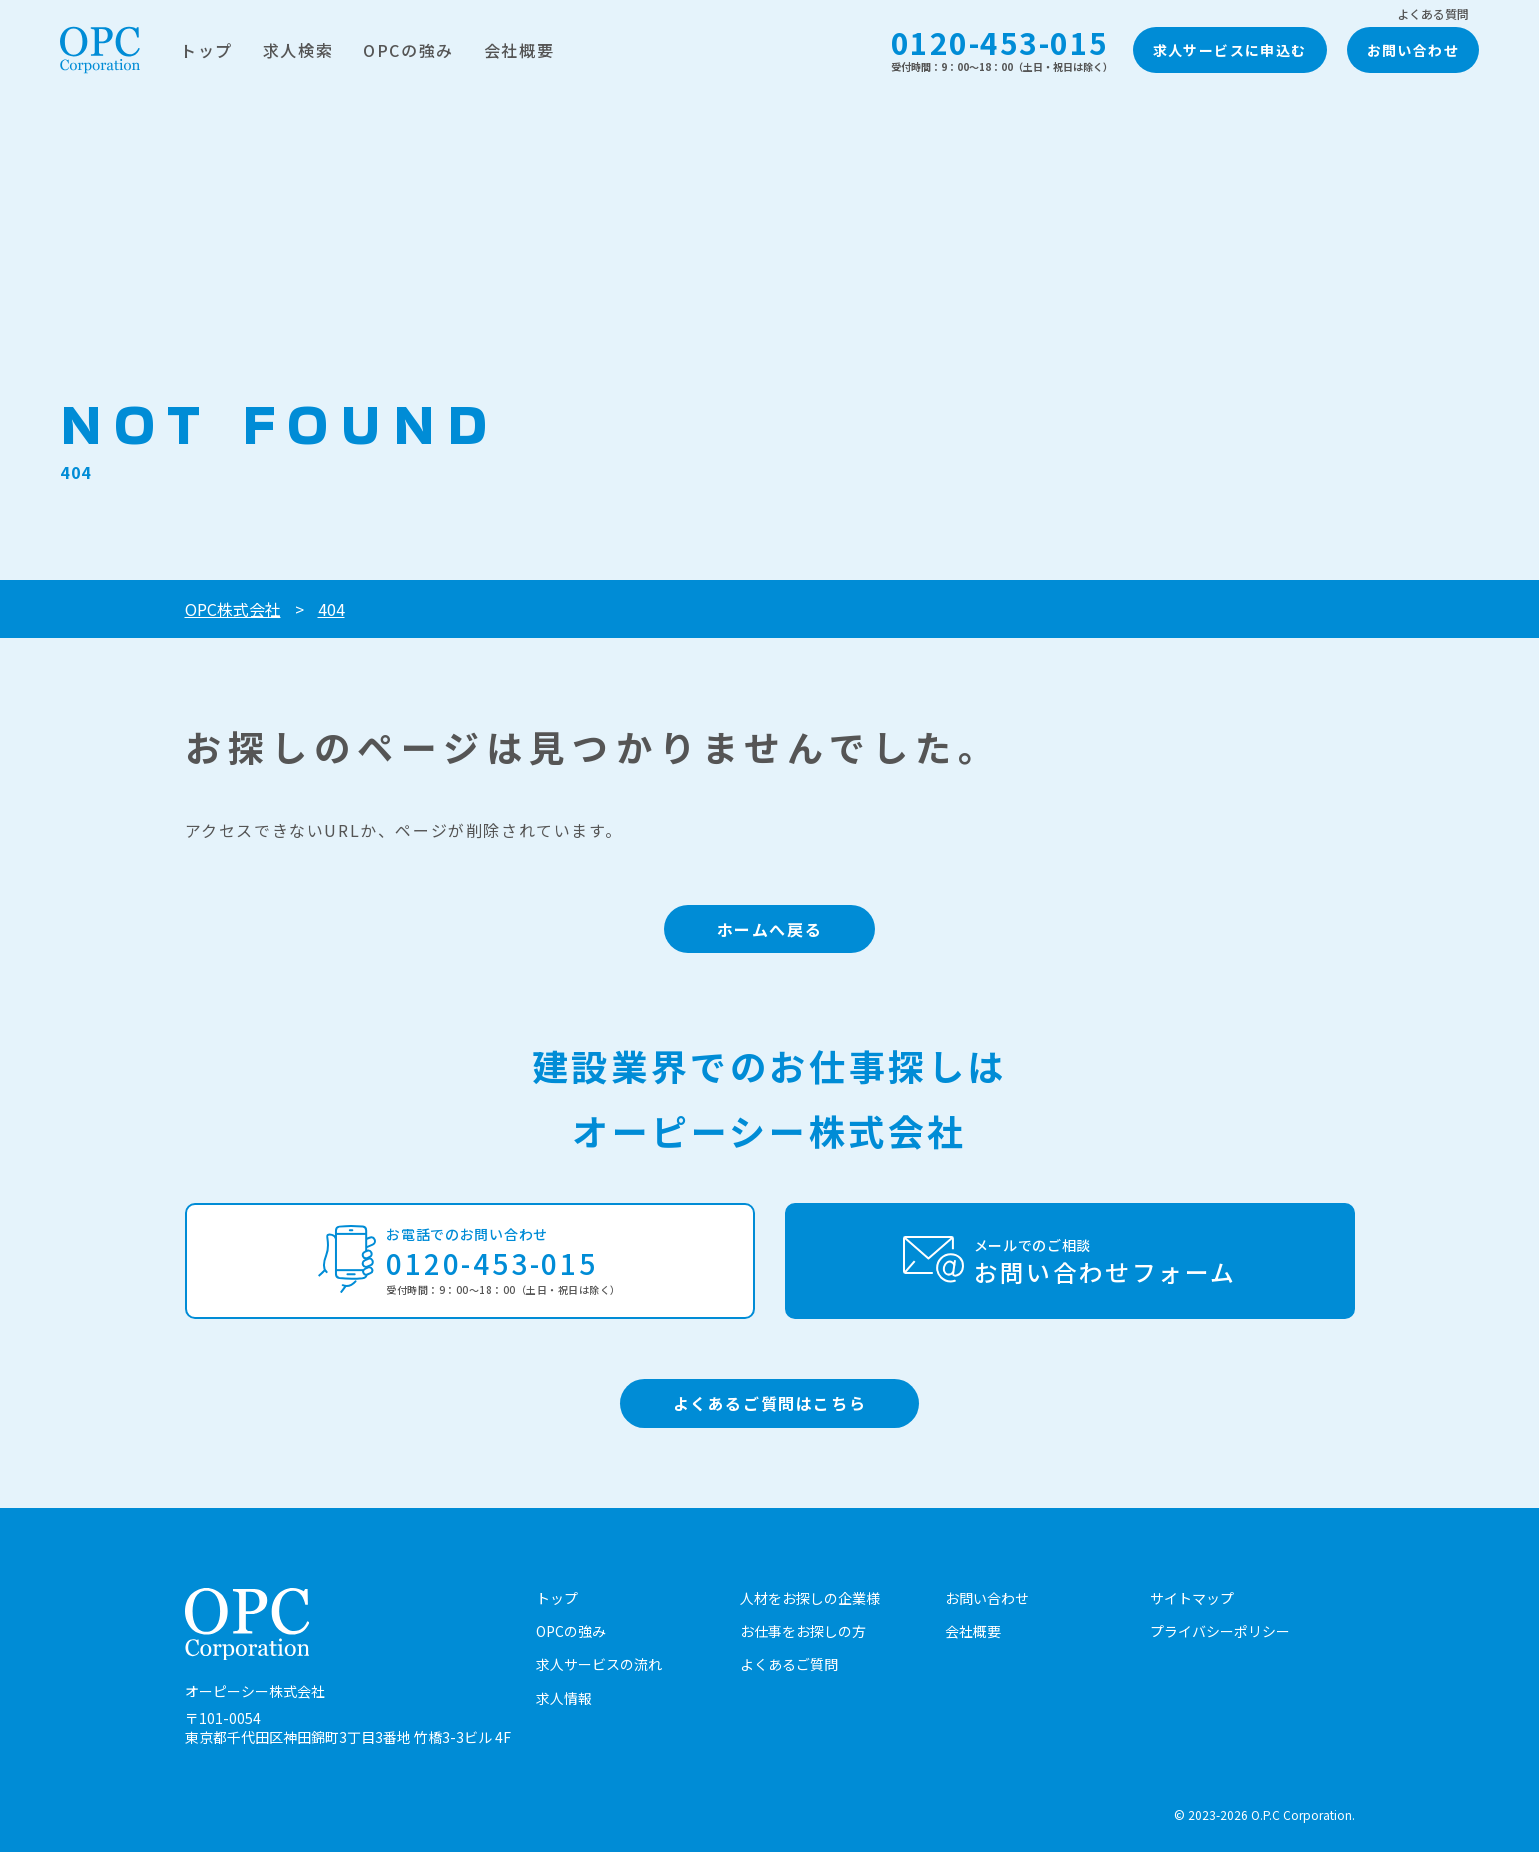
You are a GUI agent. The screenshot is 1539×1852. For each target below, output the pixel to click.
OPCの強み (408, 50)
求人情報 (564, 1698)
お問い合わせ (1413, 50)
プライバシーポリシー (1220, 1631)
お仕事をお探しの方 (803, 1631)
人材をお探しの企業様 (810, 1598)
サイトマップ (1192, 1598)
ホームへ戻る (770, 929)
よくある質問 (1433, 14)
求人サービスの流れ (599, 1664)
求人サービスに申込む (1230, 50)
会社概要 (519, 50)
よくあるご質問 (789, 1664)
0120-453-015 (1002, 49)
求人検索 (298, 50)
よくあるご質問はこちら (770, 1403)
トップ (206, 50)
